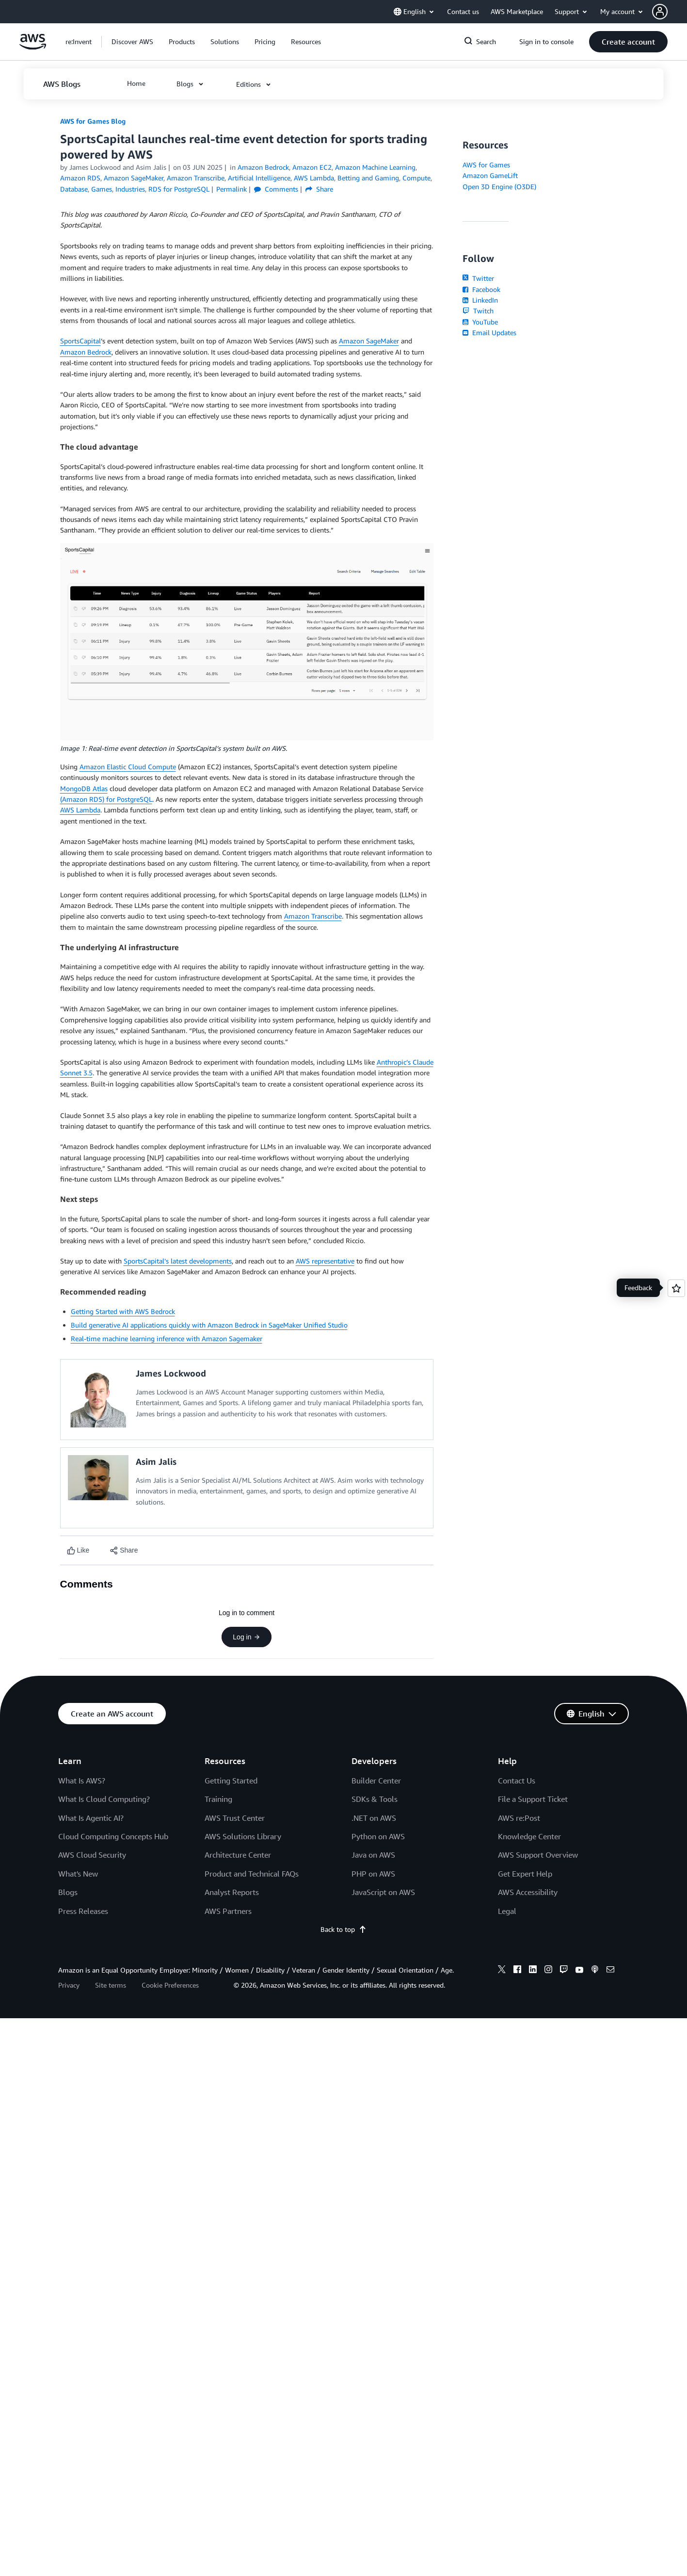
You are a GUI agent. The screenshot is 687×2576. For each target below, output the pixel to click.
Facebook (481, 289)
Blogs (68, 1892)
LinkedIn (480, 300)
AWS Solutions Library (243, 1836)
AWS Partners (228, 1911)
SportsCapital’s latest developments (178, 1261)
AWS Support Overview (538, 1855)
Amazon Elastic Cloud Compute (128, 766)
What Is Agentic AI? (91, 1818)
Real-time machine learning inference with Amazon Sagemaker (166, 1338)
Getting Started (231, 1780)
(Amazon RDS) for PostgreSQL (106, 799)
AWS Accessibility (528, 1892)
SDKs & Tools (374, 1799)
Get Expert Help (525, 1874)
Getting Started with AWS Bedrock (123, 1311)
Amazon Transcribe (313, 916)
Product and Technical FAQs (252, 1874)
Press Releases (83, 1911)
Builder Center (376, 1780)
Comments (276, 189)
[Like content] (78, 1550)
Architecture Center (238, 1855)
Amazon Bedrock (86, 352)
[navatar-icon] (660, 11)
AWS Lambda (80, 810)
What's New (78, 1874)
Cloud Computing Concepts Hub (113, 1836)
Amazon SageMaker (369, 341)
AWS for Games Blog (93, 121)
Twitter (478, 278)
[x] (502, 1970)
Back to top (343, 1929)
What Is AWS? (81, 1780)
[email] (610, 1970)
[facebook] (517, 1970)
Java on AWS (373, 1855)
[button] (669, 11)
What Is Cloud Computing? (104, 1799)
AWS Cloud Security (92, 1855)
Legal (507, 1911)
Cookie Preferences (170, 1985)
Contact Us (516, 1780)
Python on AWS (378, 1836)
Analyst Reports (232, 1892)
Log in (246, 1637)
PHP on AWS (373, 1874)
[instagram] (548, 1970)
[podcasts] (595, 1970)
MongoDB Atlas (84, 788)
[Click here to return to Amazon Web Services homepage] (32, 47)
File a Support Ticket (533, 1799)
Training (218, 1799)
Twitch (478, 311)
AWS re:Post (519, 1818)
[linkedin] (533, 1970)
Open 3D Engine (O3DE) (499, 186)
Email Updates (489, 332)
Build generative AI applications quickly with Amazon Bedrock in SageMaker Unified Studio (209, 1325)
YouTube (480, 322)
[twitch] (564, 1970)
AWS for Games (486, 165)
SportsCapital (80, 341)
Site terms (110, 1985)
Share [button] (319, 189)
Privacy (69, 1985)
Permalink (231, 189)
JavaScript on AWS (383, 1892)
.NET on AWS (373, 1818)
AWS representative (325, 1261)
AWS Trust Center (235, 1818)
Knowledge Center (529, 1836)
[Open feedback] (676, 1288)
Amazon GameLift (490, 175)
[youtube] (579, 1970)
